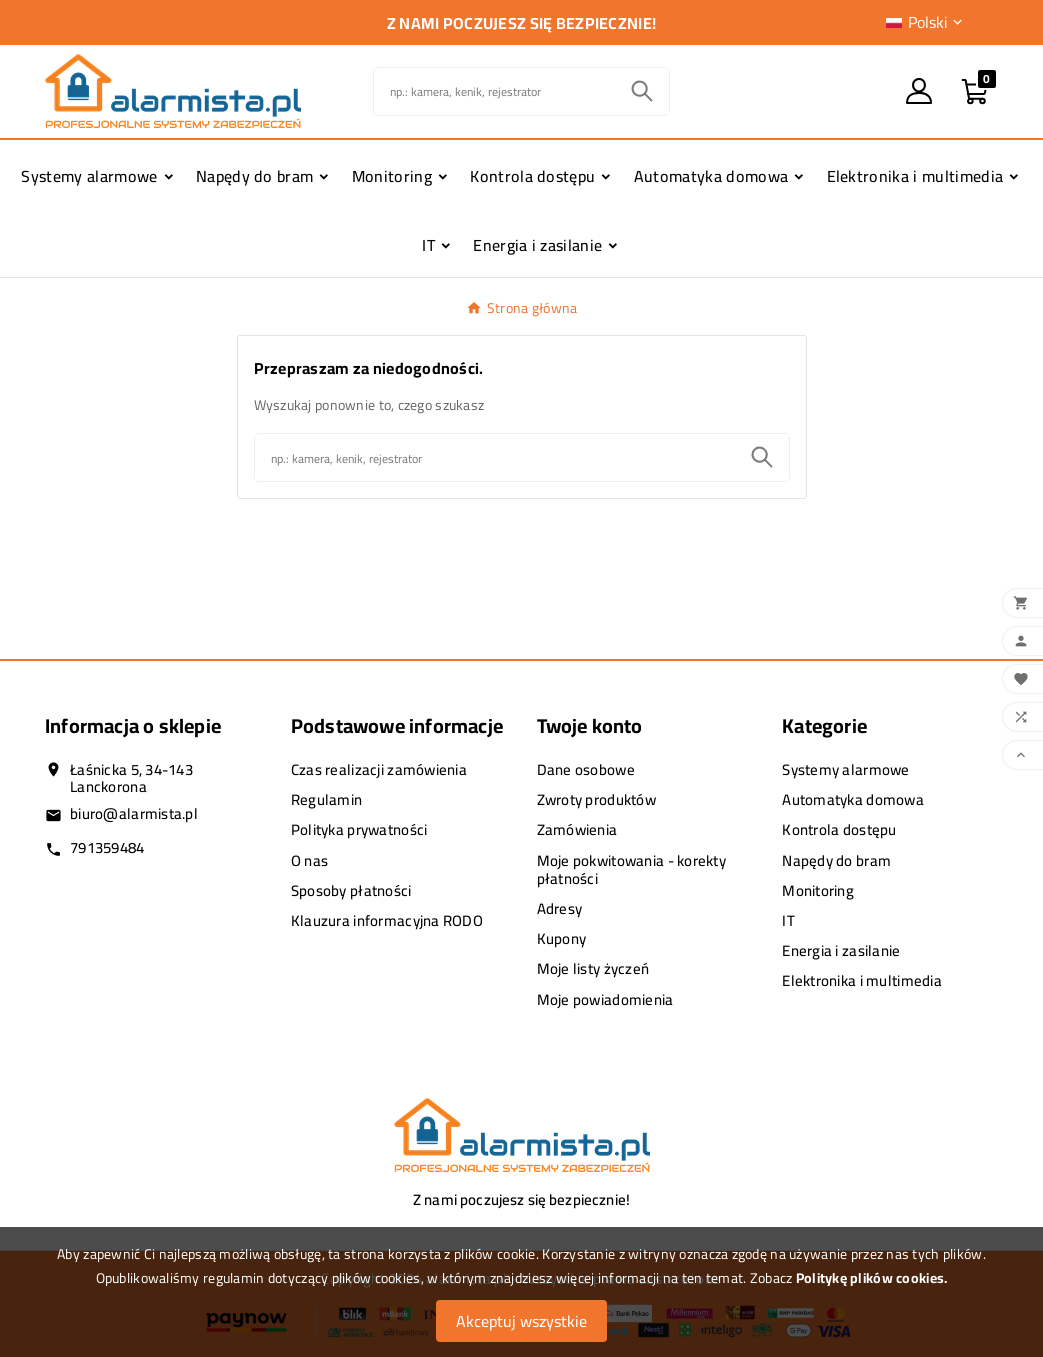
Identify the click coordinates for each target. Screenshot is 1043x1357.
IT (788, 920)
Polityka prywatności (359, 829)
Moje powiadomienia (605, 999)
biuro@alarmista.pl (134, 813)
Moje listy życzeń (593, 968)
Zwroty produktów (596, 799)
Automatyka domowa (853, 799)
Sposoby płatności (351, 890)
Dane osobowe (586, 769)
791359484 (107, 847)
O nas (309, 860)
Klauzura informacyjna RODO (387, 920)
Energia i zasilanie (841, 950)
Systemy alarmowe (845, 769)
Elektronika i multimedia (862, 980)
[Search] (642, 91)
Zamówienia (577, 829)
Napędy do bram (836, 860)
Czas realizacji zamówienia (379, 769)
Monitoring (818, 890)
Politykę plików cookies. (872, 1278)
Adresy (560, 908)
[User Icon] (919, 91)
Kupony (562, 938)
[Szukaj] (495, 91)
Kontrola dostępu (839, 829)
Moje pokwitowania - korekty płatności (632, 869)
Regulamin (327, 799)
